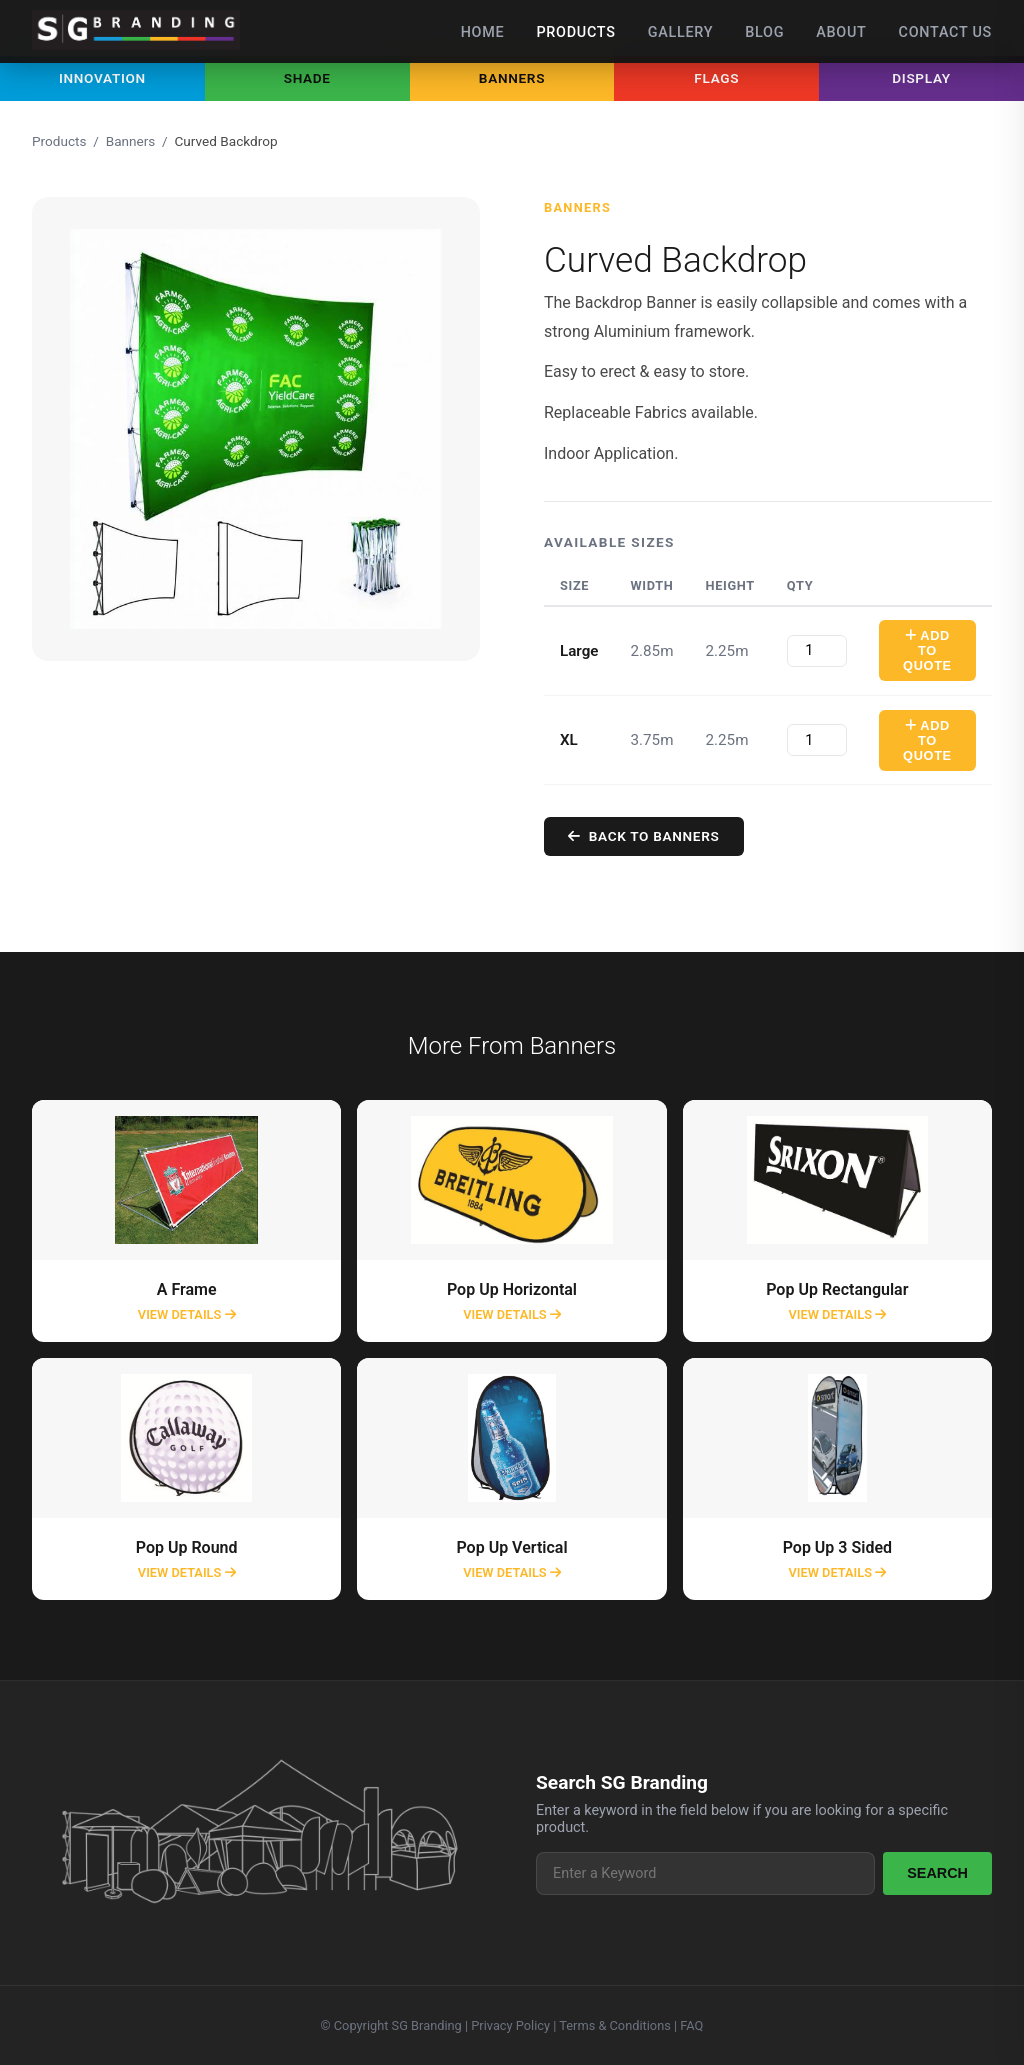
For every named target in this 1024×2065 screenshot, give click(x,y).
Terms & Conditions (615, 2025)
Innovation (102, 78)
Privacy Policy (510, 2025)
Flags (716, 78)
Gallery (681, 32)
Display (921, 78)
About (841, 32)
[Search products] (705, 1873)
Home (483, 32)
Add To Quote (928, 650)
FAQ (691, 2025)
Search (937, 1873)
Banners (512, 78)
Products (575, 32)
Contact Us (945, 32)
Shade (307, 78)
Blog (764, 32)
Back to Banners (645, 836)
